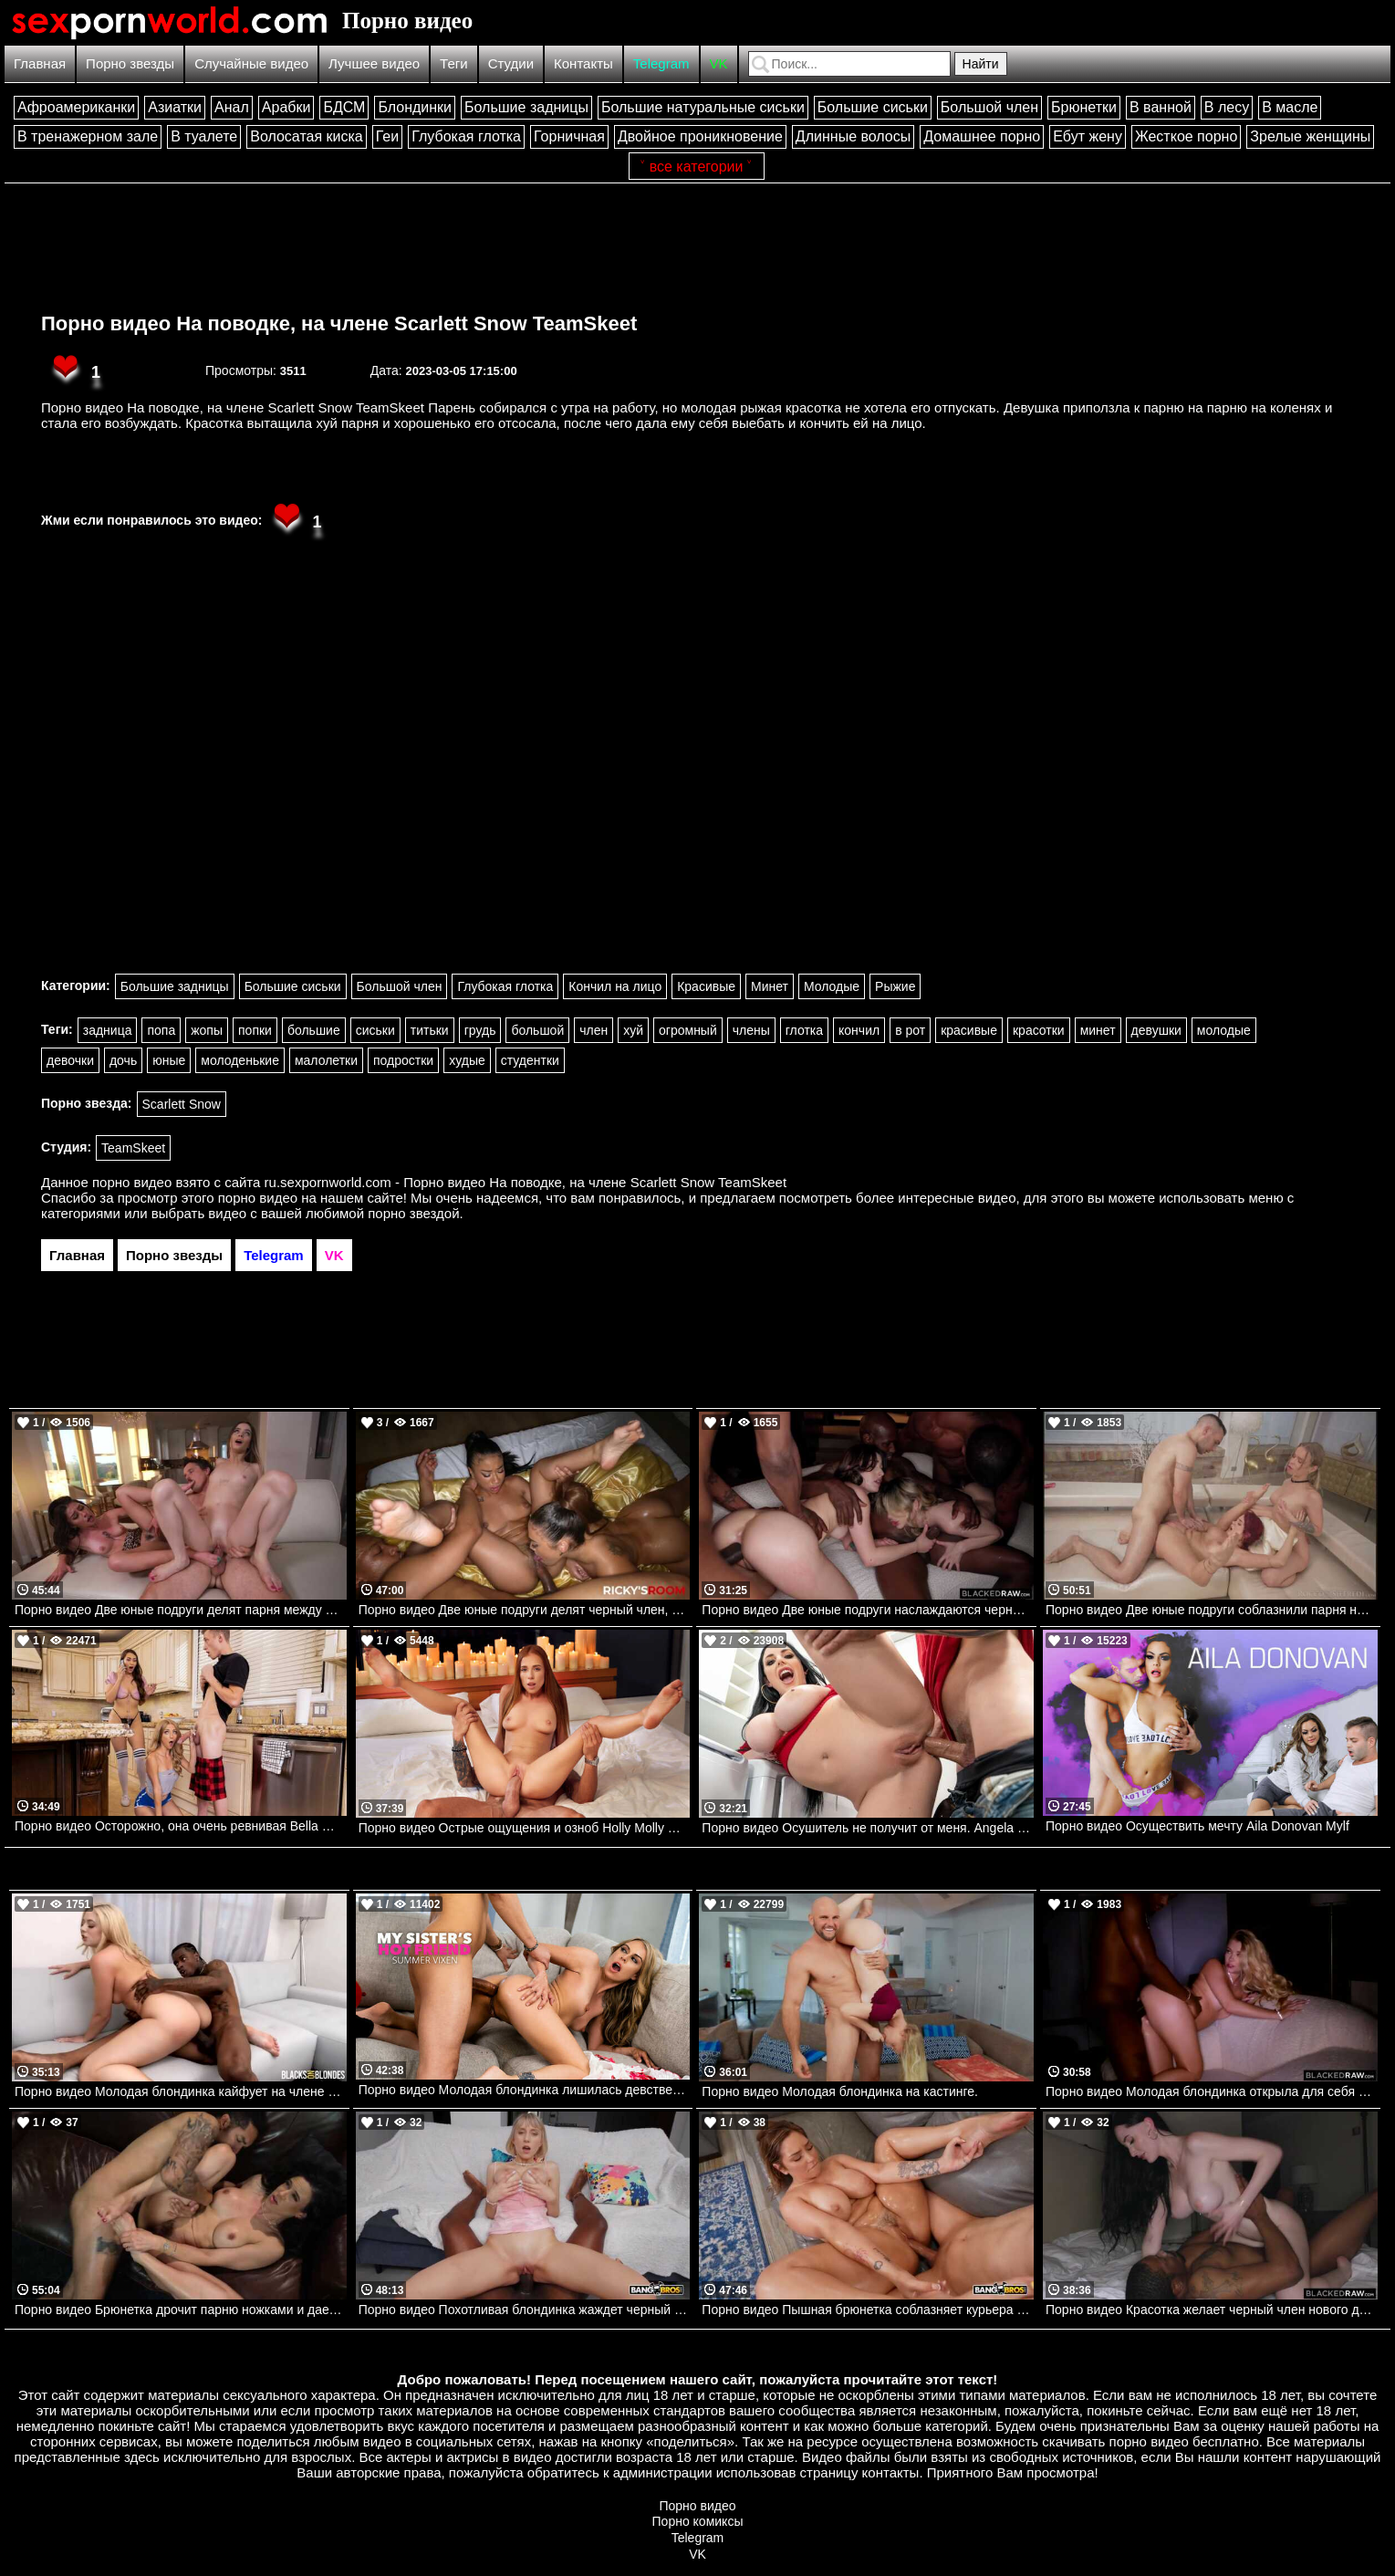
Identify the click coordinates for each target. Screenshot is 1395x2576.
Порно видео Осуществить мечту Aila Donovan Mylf (1197, 1826)
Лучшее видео (374, 63)
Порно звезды (130, 63)
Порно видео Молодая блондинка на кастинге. (840, 2091)
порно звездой (413, 1213)
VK (719, 63)
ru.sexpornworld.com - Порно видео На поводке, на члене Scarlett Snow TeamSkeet (526, 1182)
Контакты (583, 63)
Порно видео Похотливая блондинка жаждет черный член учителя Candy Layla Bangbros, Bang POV (525, 2309)
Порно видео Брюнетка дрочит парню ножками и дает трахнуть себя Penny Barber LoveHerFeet (181, 2309)
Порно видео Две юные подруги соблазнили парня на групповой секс (1212, 1609)
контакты (891, 2472)
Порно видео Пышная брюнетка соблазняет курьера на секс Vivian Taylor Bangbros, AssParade (868, 2309)
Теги (454, 63)
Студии (511, 63)
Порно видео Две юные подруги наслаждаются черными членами (868, 1609)
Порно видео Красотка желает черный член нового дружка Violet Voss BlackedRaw (1212, 2309)
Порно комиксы (698, 2521)
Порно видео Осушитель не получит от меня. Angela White (868, 1827)
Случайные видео (251, 63)
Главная (40, 63)
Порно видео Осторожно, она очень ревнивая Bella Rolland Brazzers (181, 1826)
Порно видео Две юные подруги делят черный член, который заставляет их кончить (525, 1609)
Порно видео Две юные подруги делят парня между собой (181, 1609)
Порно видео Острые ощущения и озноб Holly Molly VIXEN (525, 1827)
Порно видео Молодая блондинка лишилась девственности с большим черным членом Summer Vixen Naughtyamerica (525, 2089)
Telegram (661, 63)
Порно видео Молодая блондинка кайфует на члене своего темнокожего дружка (181, 2091)
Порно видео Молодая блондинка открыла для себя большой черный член (1212, 2091)
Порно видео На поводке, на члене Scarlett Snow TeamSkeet (339, 323)
